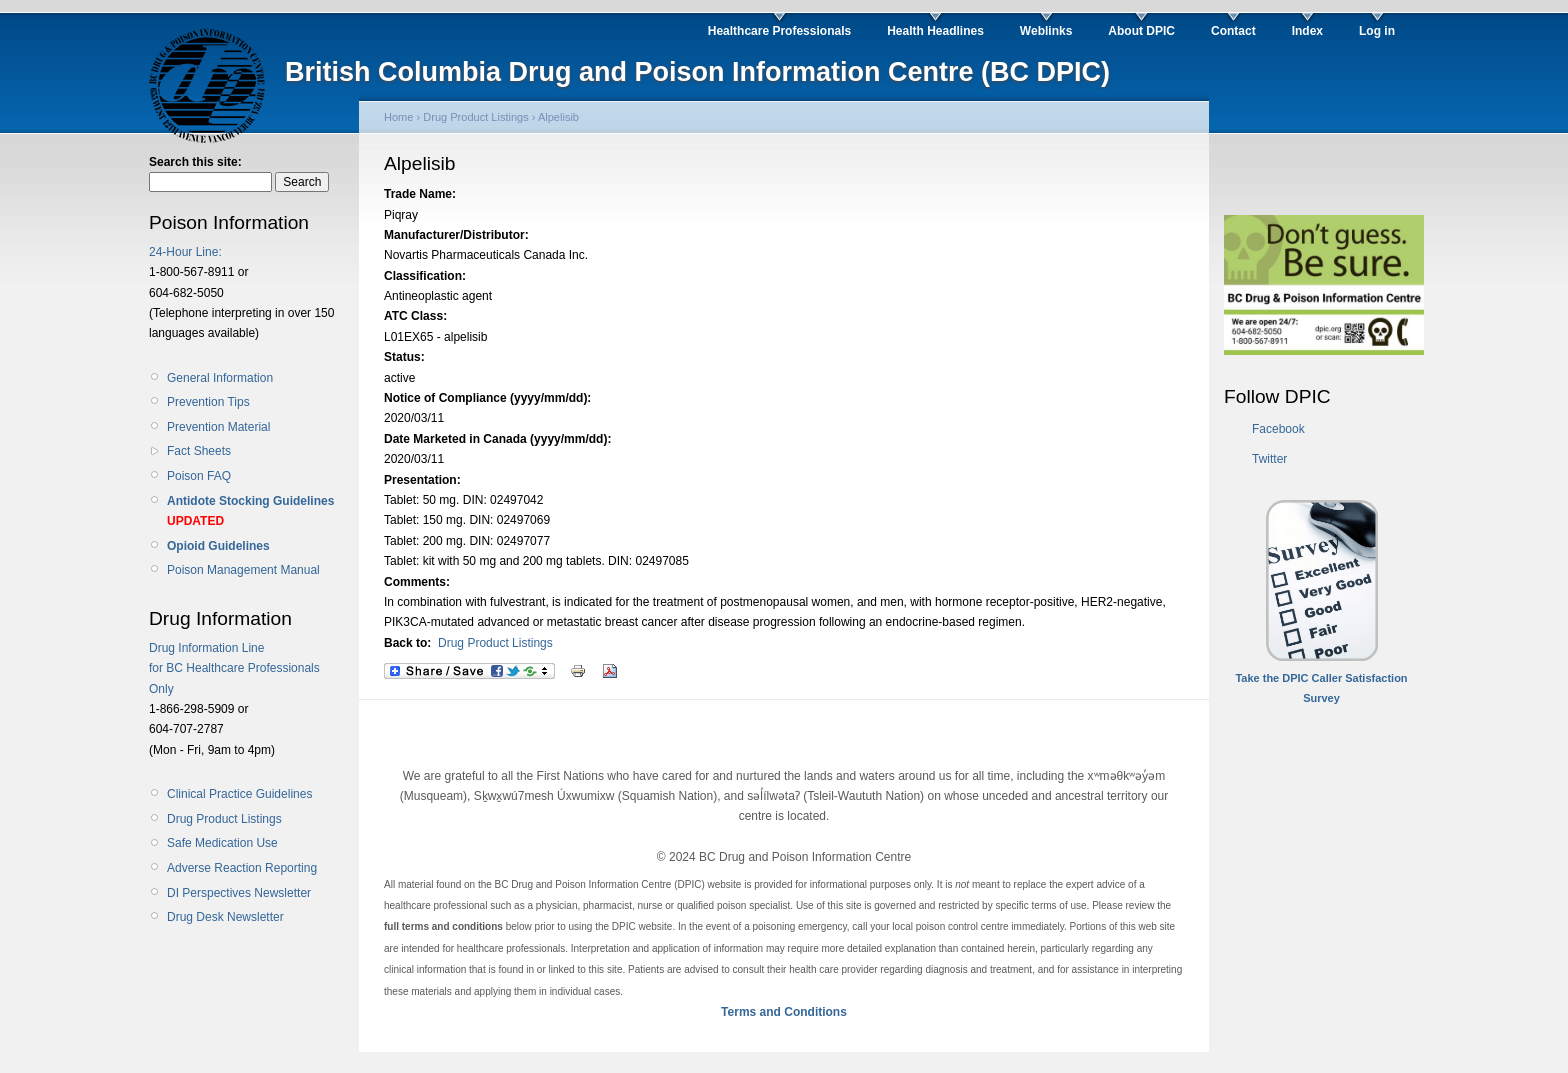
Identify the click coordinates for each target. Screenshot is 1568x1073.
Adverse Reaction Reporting (242, 868)
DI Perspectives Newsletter (239, 893)
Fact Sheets (199, 451)
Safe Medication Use (222, 843)
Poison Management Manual (243, 570)
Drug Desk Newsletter (225, 917)
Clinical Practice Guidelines (239, 794)
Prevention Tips (208, 402)
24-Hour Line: (185, 252)
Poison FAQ (199, 476)
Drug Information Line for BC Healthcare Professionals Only (234, 668)
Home (398, 117)
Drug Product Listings (224, 819)
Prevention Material (218, 427)
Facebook (1278, 429)
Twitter (1269, 459)
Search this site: (195, 162)
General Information (220, 378)
